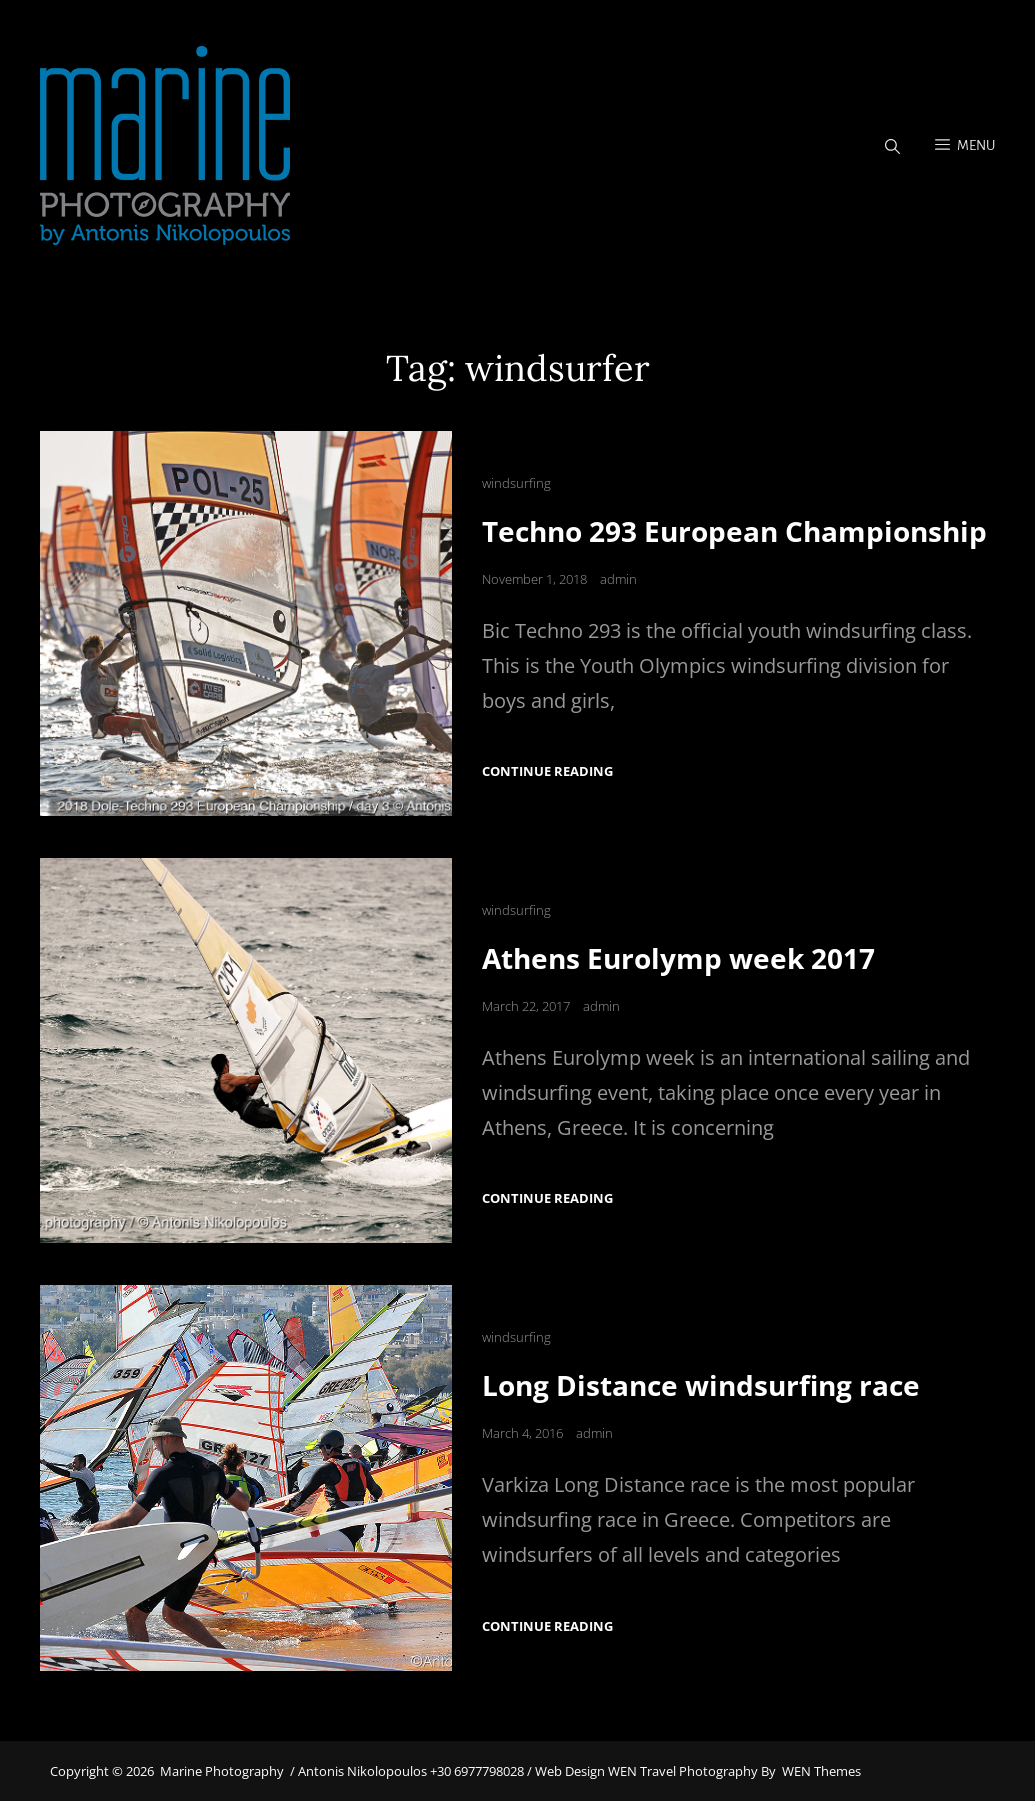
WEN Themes (821, 1771)
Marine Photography (222, 1771)
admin (618, 579)
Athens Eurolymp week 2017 (678, 958)
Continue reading (547, 771)
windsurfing (516, 483)
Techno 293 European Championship (734, 531)
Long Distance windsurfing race (701, 1385)
